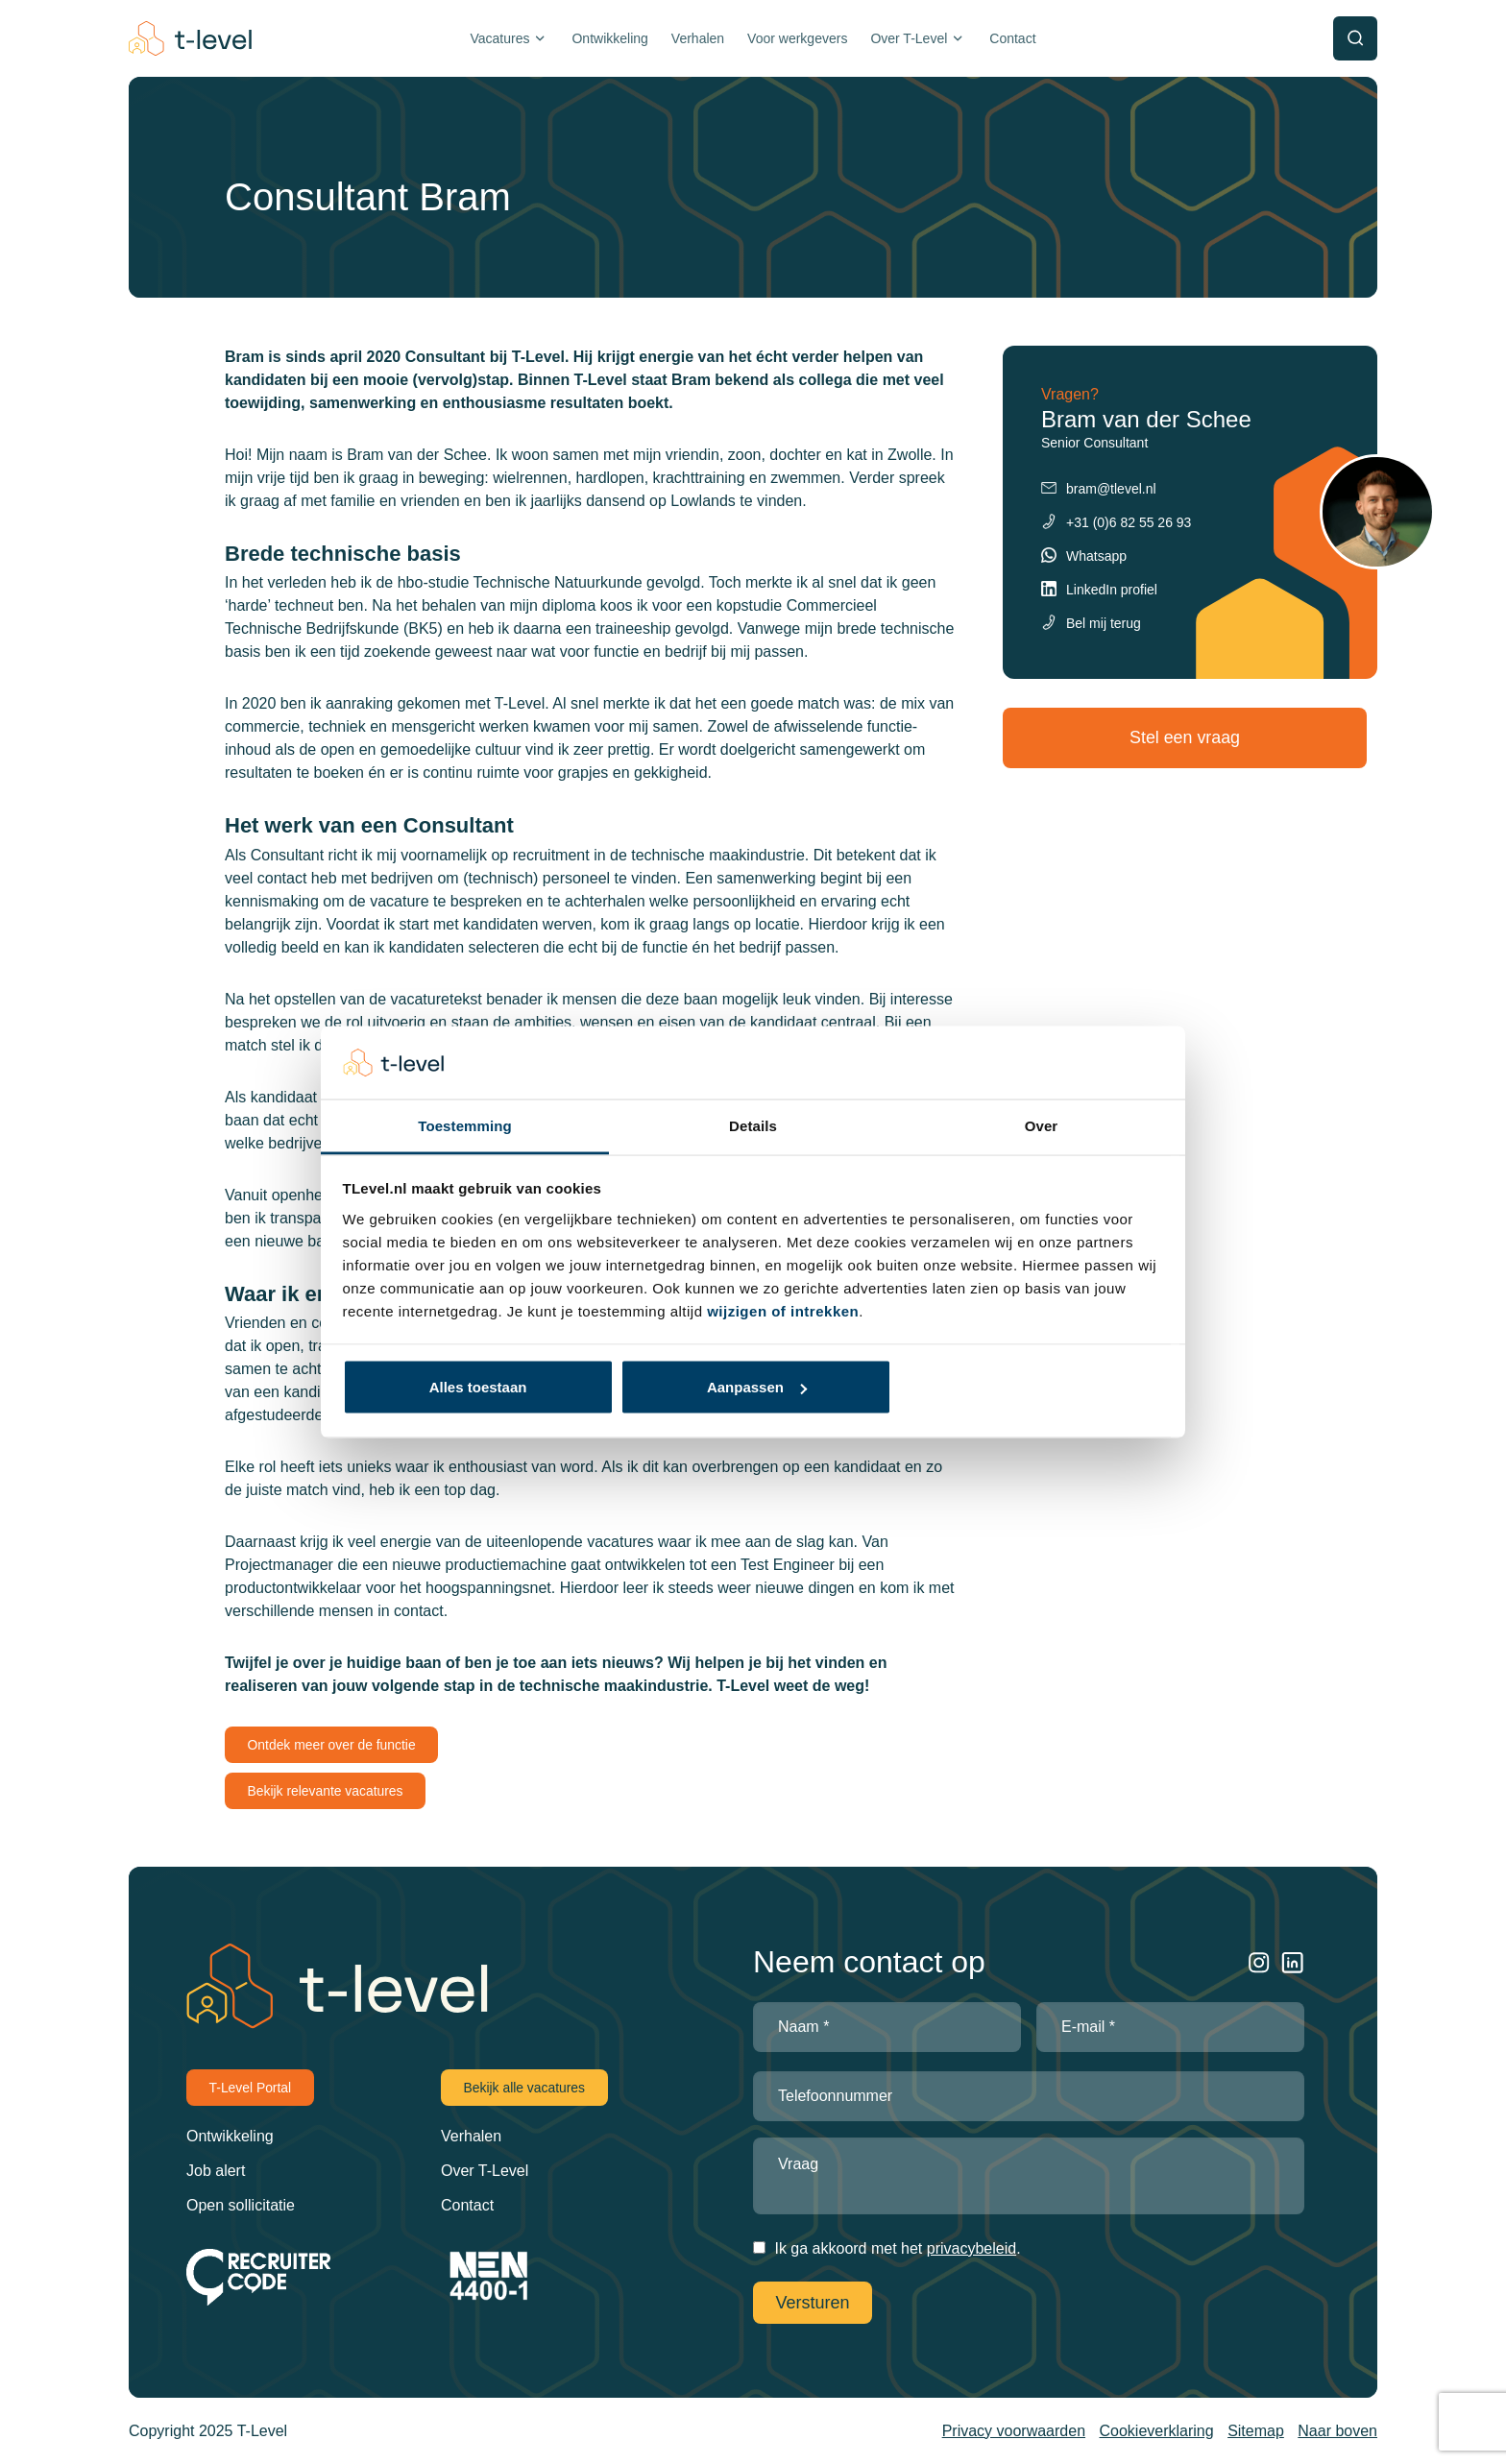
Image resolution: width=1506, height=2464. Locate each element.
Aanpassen (757, 1387)
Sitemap (1255, 2429)
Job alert (215, 2170)
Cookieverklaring (1157, 2429)
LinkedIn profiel (1111, 589)
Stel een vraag (1190, 737)
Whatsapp (1096, 556)
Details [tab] (753, 1126)
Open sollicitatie (240, 2205)
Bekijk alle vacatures (525, 2087)
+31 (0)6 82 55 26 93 (1128, 522)
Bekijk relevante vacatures (326, 1791)
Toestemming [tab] (465, 1126)
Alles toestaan (478, 1387)
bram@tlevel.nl (1111, 488)
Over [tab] (1041, 1126)
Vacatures (499, 38)
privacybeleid (971, 2248)
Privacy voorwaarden (1013, 2429)
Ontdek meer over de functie (333, 1744)
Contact (1012, 38)
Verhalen (697, 38)
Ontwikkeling (609, 38)
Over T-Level (908, 38)
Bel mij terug (1103, 623)
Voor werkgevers (797, 38)
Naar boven (1337, 2429)
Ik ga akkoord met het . (897, 2248)
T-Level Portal (250, 2087)
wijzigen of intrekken (783, 1311)
